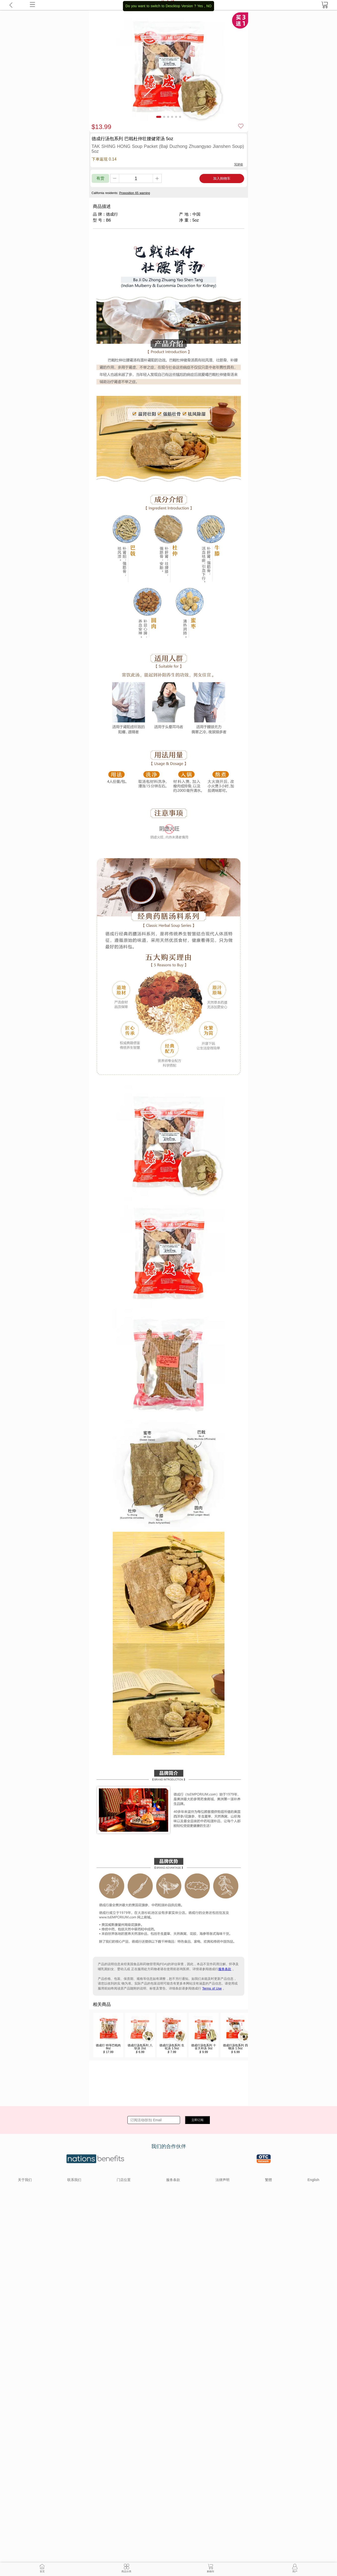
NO (209, 6)
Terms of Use (212, 1988)
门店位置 (124, 2180)
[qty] (136, 178)
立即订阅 (197, 2120)
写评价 (238, 164)
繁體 (268, 2180)
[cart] (324, 5)
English (313, 2180)
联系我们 (74, 2180)
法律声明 (222, 2180)
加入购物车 (221, 178)
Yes (200, 6)
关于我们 (25, 2180)
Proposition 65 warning (134, 193)
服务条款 (224, 1969)
